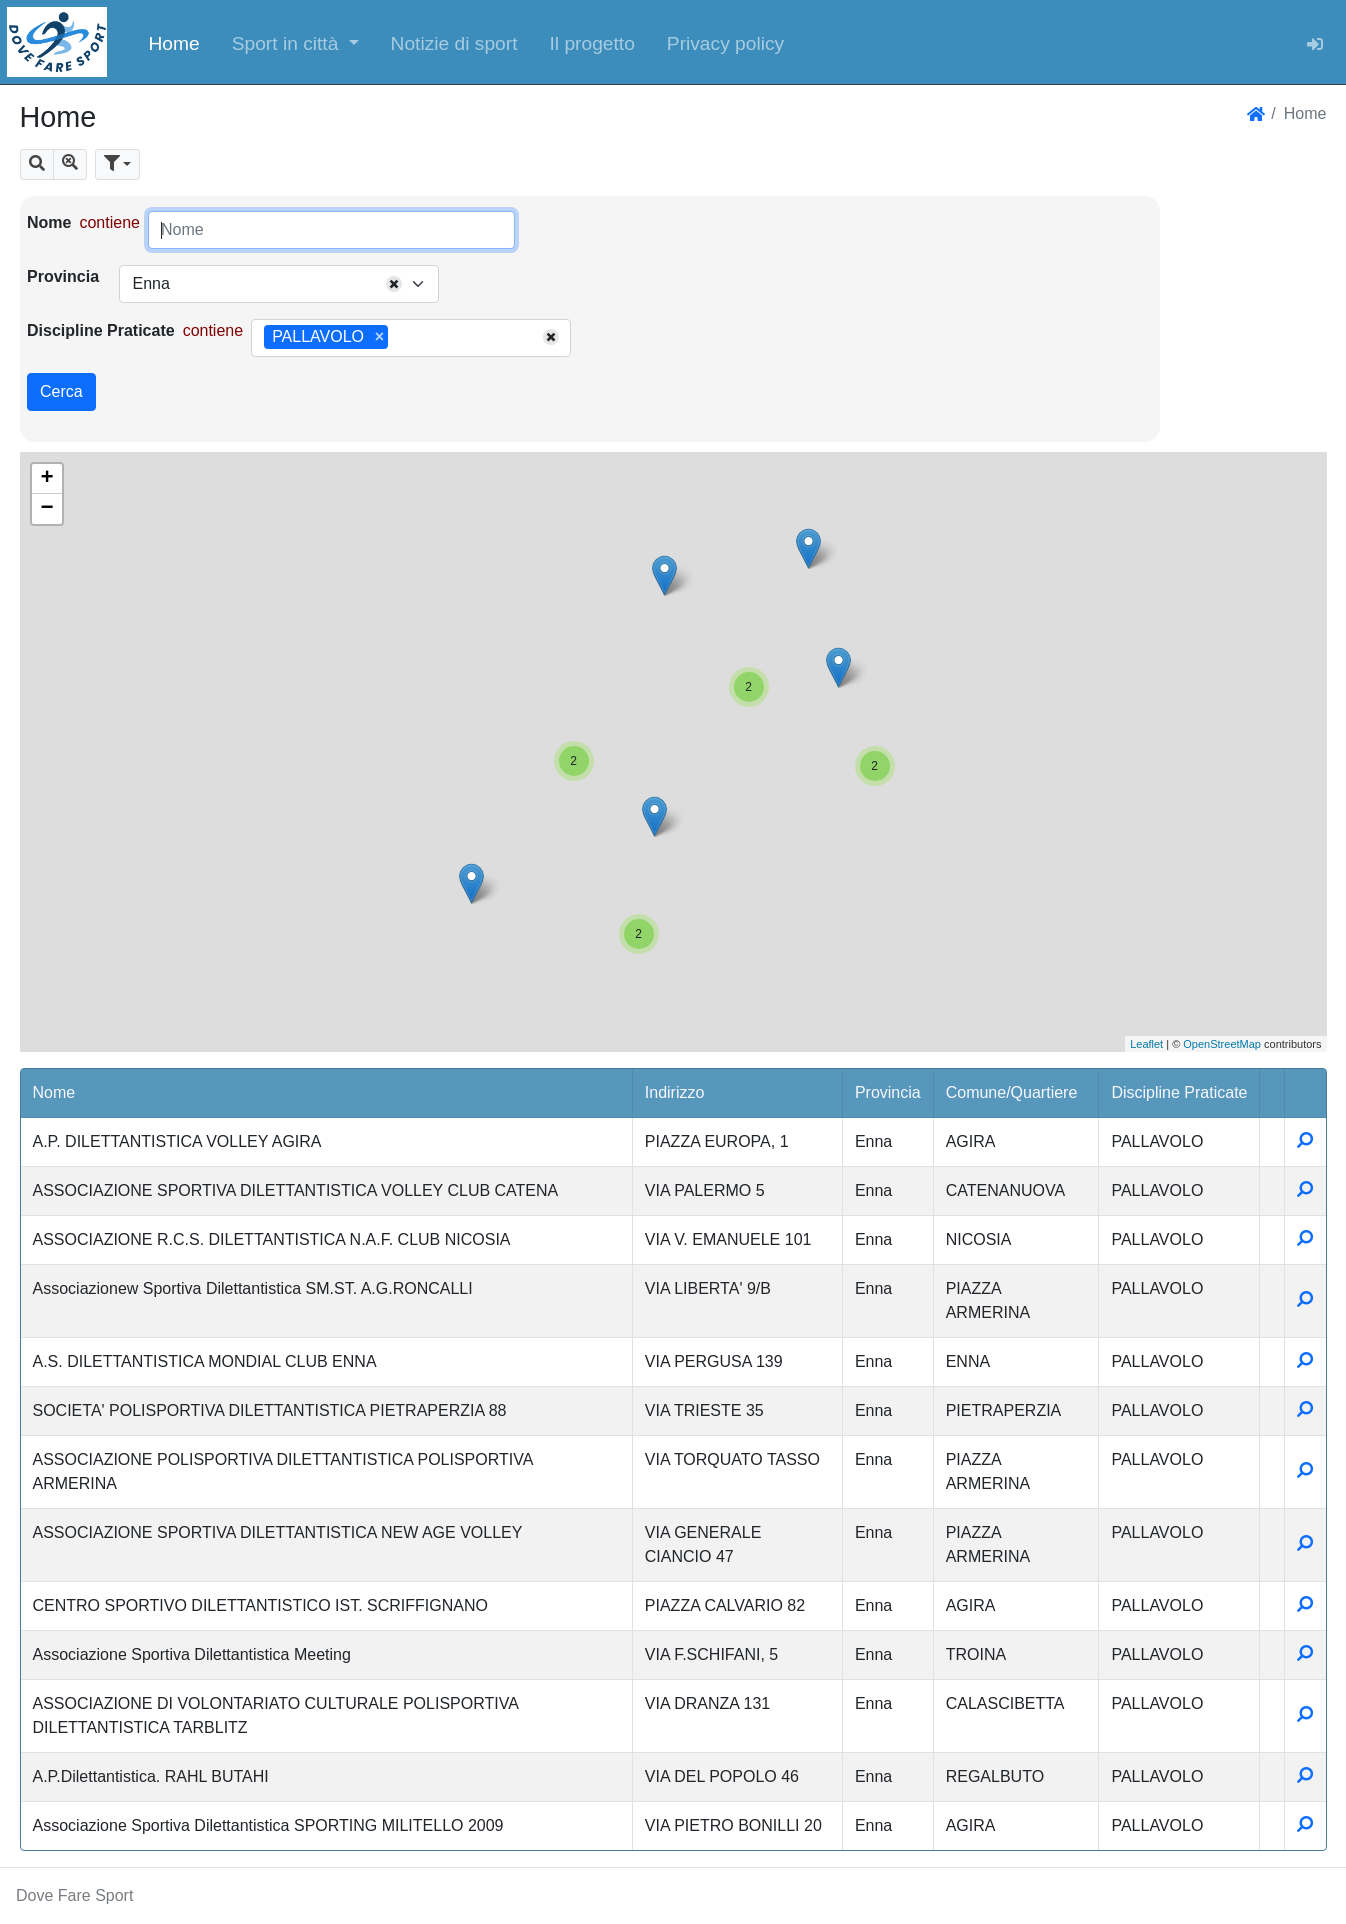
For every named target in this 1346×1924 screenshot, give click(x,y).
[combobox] (279, 284)
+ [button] (46, 479)
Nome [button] (54, 1092)
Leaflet (1146, 1044)
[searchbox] (400, 338)
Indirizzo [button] (675, 1092)
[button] (295, 42)
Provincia (63, 276)
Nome (49, 222)
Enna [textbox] (150, 283)
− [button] (46, 509)
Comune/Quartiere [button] (1012, 1092)
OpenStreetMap (1222, 1044)
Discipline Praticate (101, 330)
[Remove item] (379, 337)
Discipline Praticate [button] (1179, 1092)
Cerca (61, 391)
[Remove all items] (394, 284)
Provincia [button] (888, 1092)
